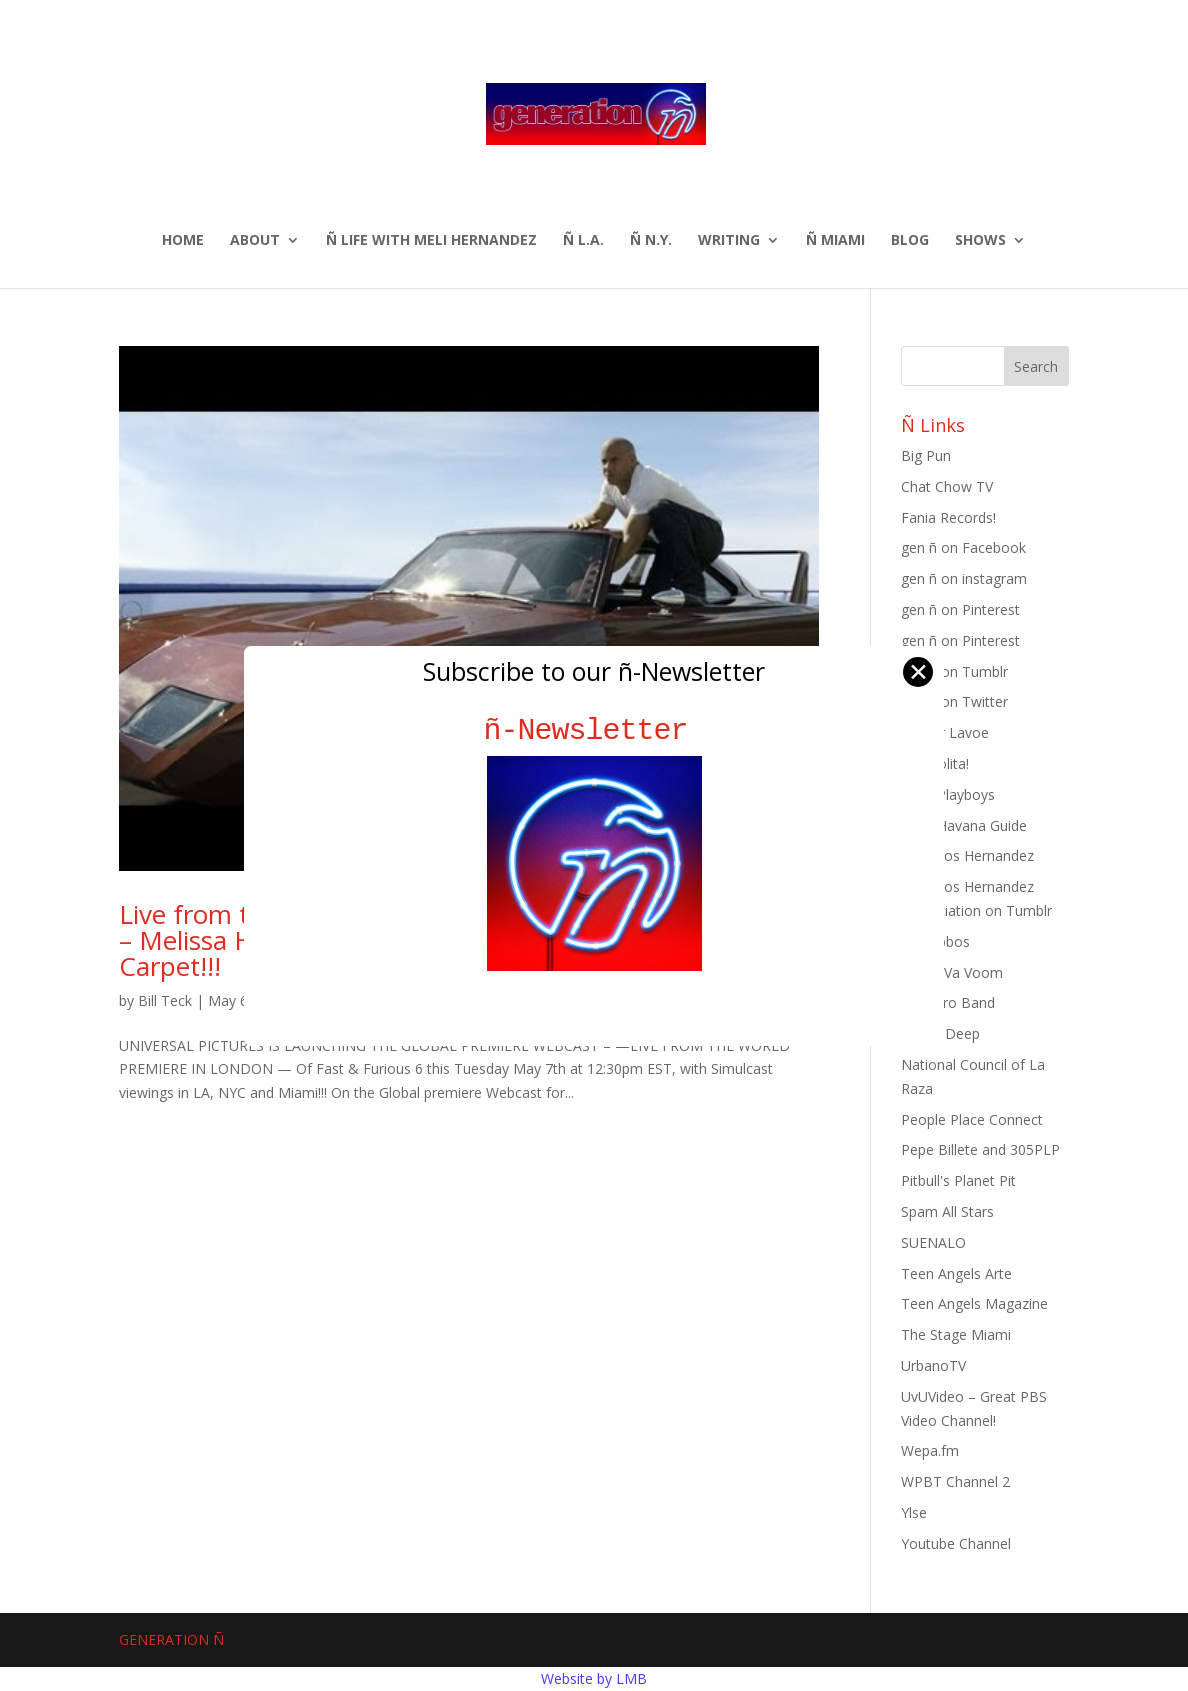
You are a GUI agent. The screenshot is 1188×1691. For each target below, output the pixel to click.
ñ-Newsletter (594, 730)
